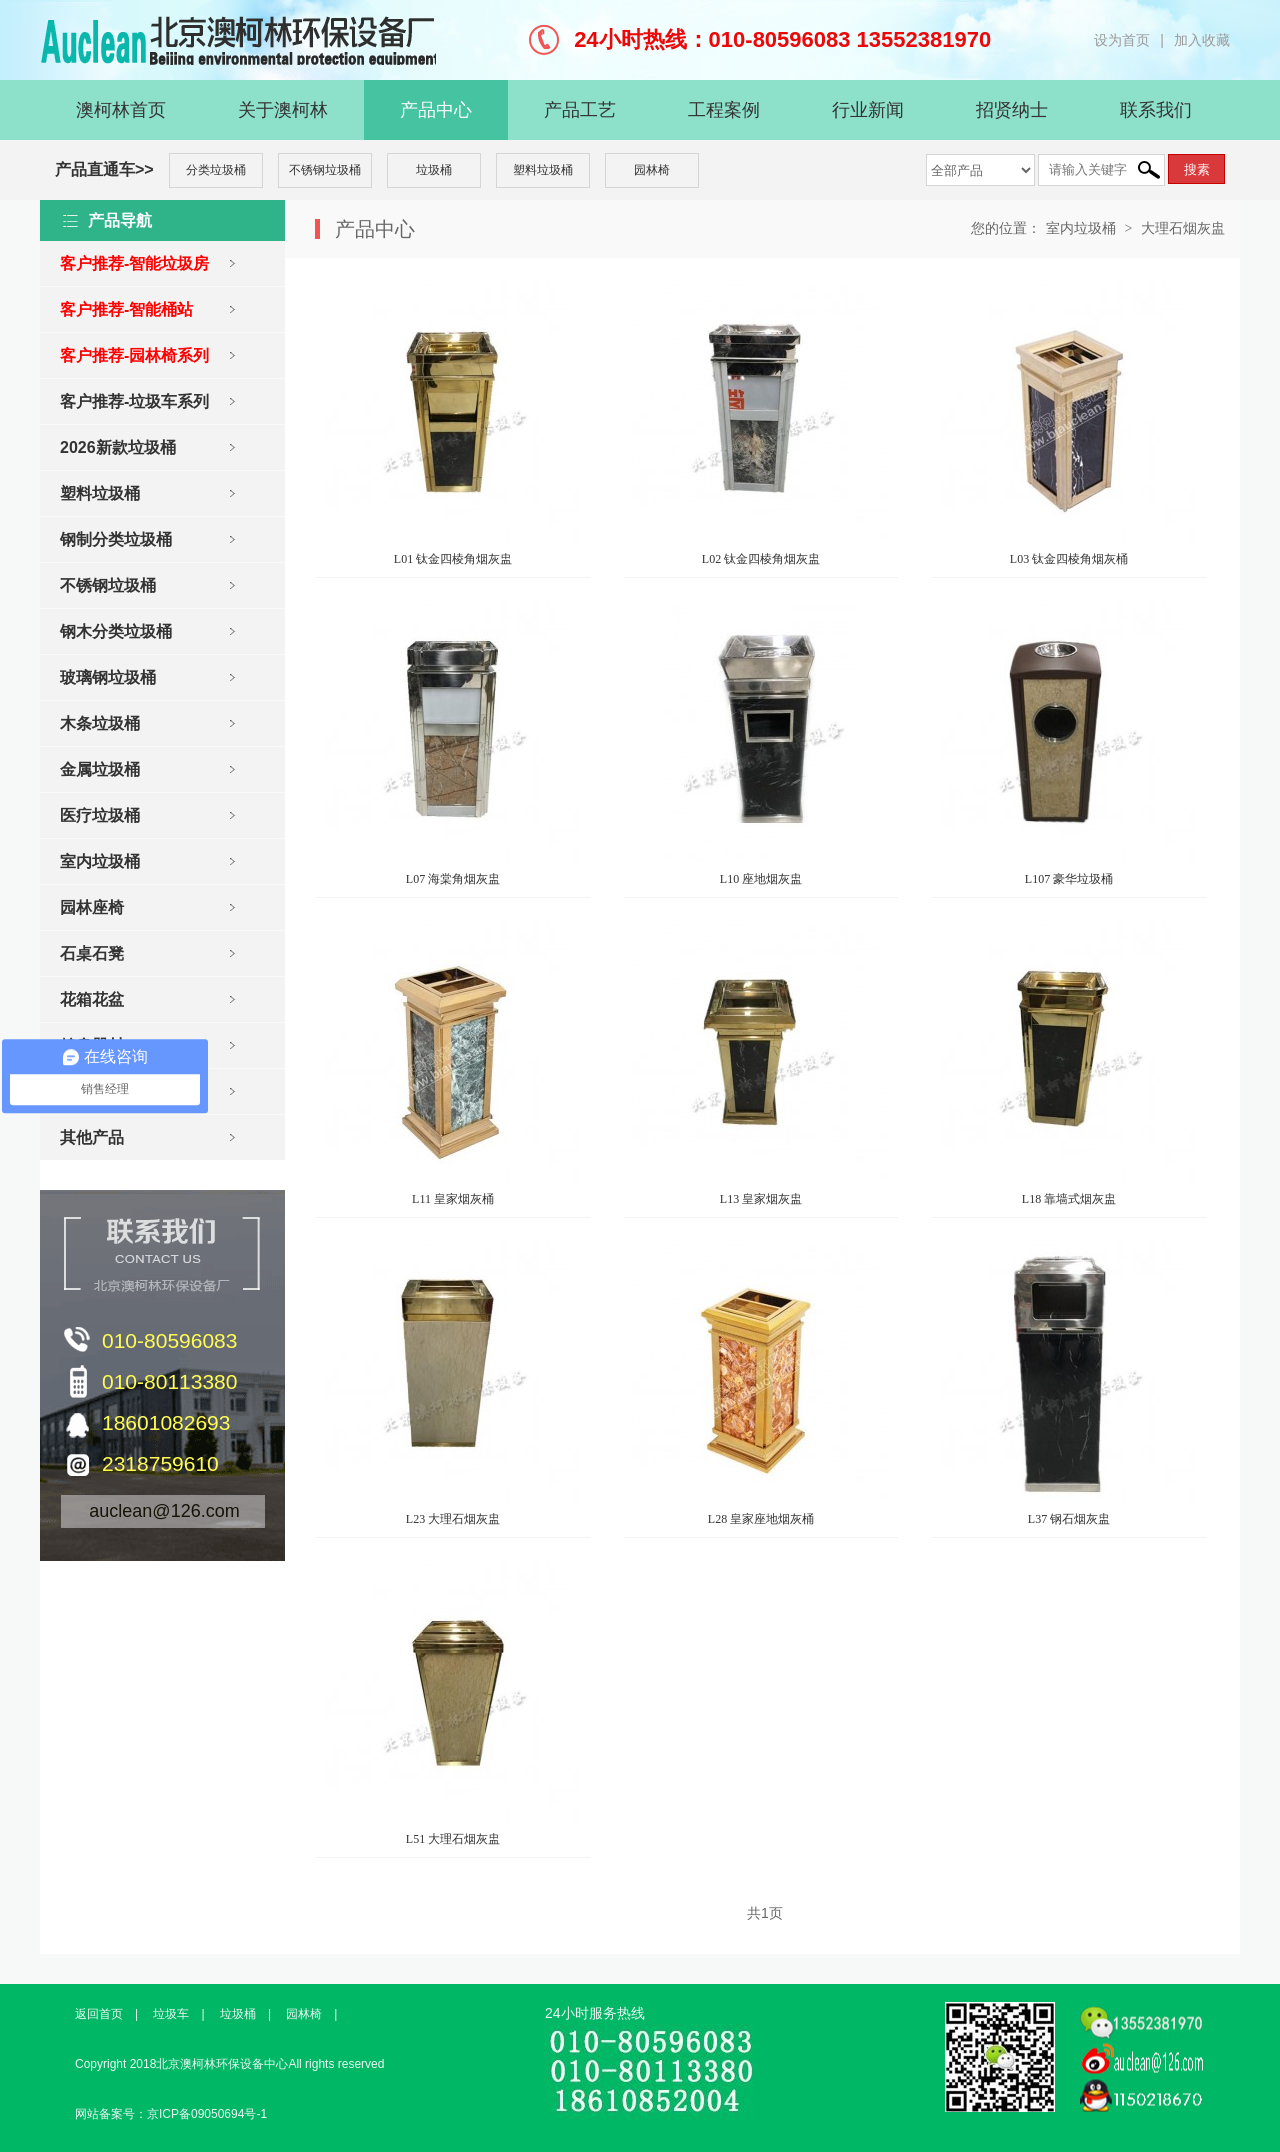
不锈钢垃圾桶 (325, 170)
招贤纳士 (1012, 110)
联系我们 (1156, 110)
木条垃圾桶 (100, 723)
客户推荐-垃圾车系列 (134, 401)
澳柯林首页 (121, 110)
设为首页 (1122, 40)
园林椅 (652, 170)
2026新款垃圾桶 (118, 447)
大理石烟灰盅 (1183, 228)
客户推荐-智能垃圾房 (134, 263)
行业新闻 (868, 110)
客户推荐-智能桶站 (126, 309)
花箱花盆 (92, 999)
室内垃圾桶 (100, 861)
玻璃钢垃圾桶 (108, 677)
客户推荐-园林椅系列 (134, 355)
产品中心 (436, 110)
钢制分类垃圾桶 (116, 539)
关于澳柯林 (283, 110)
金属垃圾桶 (100, 769)
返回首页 (99, 2014)
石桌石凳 (92, 953)
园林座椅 (92, 907)
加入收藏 (1202, 40)
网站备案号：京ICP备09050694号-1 (171, 2114)
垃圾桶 (434, 170)
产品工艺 (580, 110)
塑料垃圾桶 (543, 170)
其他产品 (92, 1137)
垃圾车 (171, 2014)
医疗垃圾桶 (100, 815)
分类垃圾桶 (216, 170)
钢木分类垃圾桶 (116, 631)
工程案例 (724, 110)
